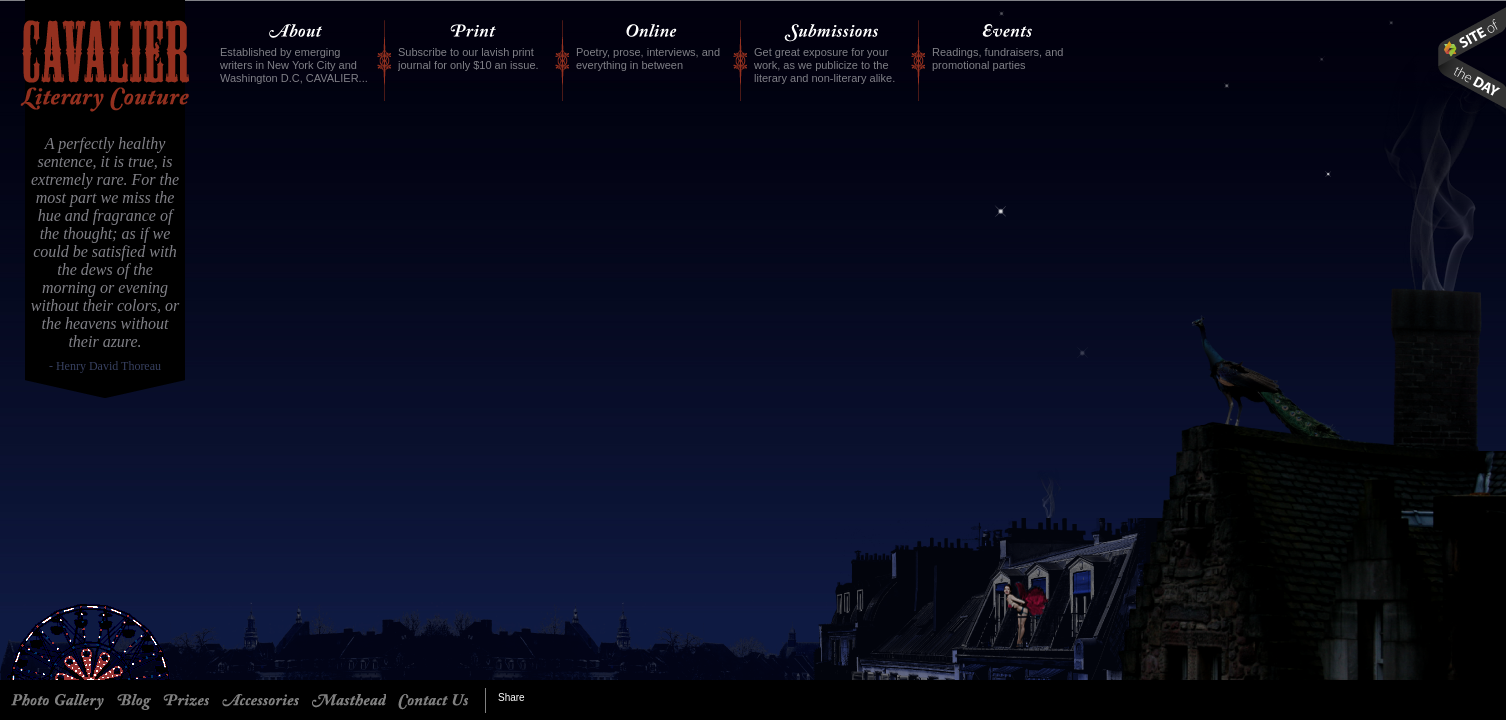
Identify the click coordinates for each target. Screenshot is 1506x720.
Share (511, 697)
